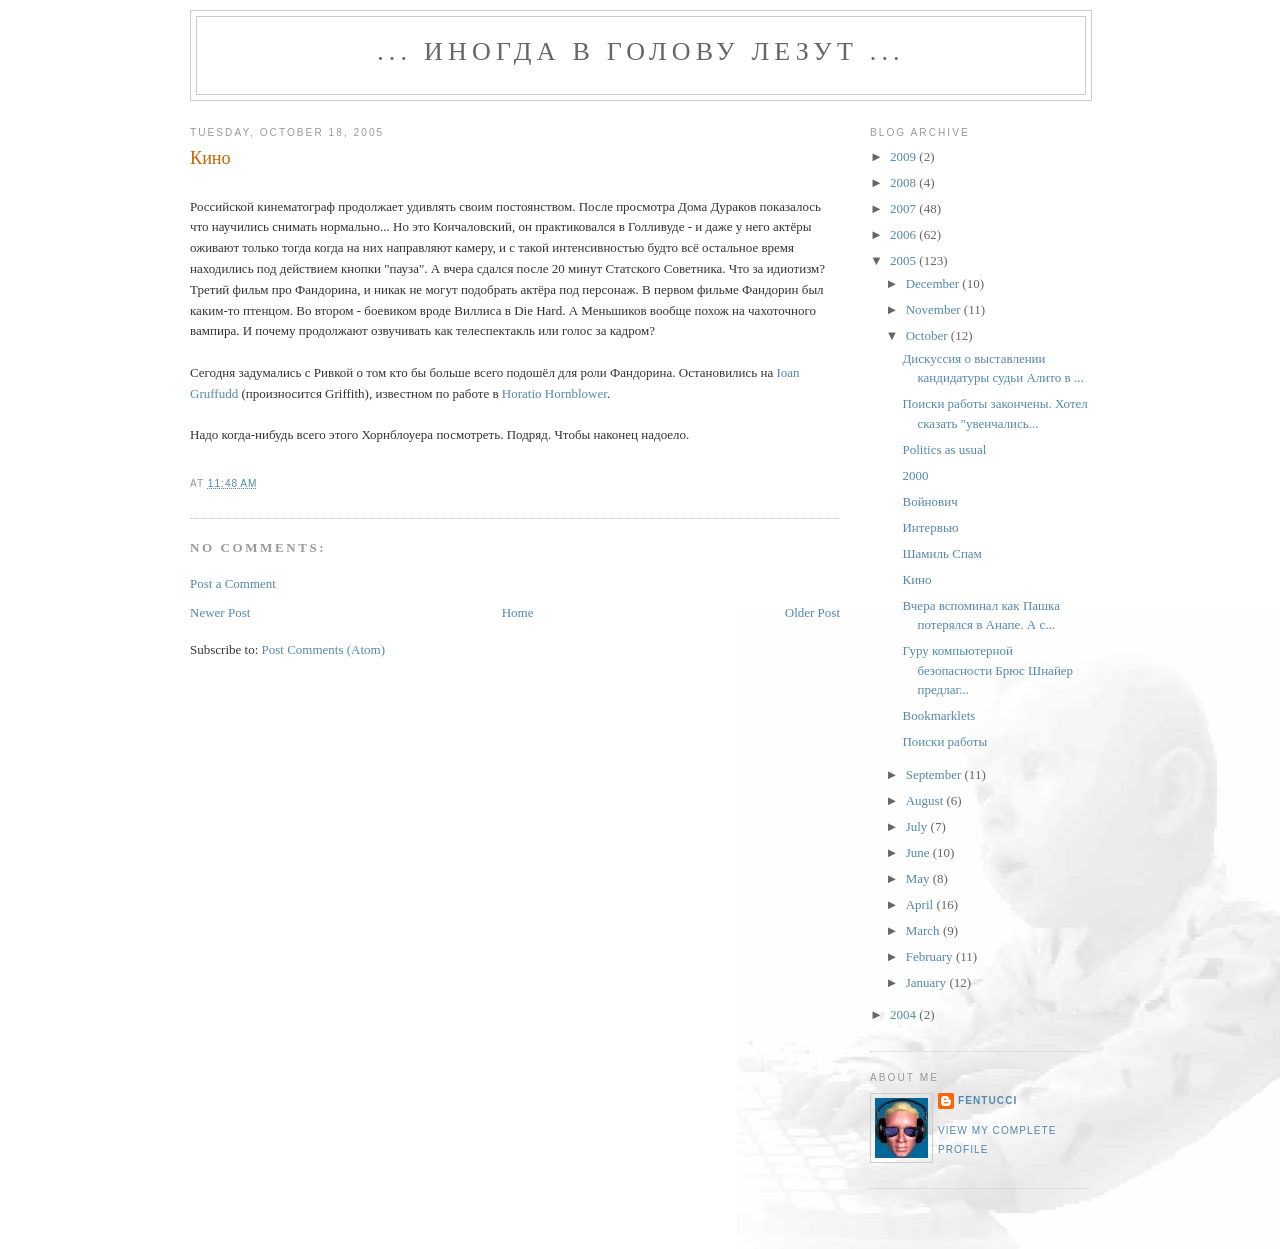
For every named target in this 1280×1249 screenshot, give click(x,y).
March (924, 930)
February (931, 956)
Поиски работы (944, 741)
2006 (904, 234)
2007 (904, 208)
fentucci (987, 1100)
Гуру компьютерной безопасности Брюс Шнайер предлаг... (987, 670)
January (928, 982)
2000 (915, 475)
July (918, 826)
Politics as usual (944, 449)
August (926, 800)
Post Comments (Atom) (324, 649)
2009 (904, 156)
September (935, 774)
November (935, 309)
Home (518, 612)
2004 (904, 1014)
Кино (210, 158)
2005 (904, 260)
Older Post (812, 612)
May (919, 878)
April (921, 904)
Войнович (929, 501)
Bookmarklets (938, 715)
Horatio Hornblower (554, 393)
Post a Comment (233, 583)
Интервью (930, 527)
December (934, 283)
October (928, 335)
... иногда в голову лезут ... (641, 51)
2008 (904, 182)
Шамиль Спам (941, 553)
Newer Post (220, 612)
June (919, 852)
